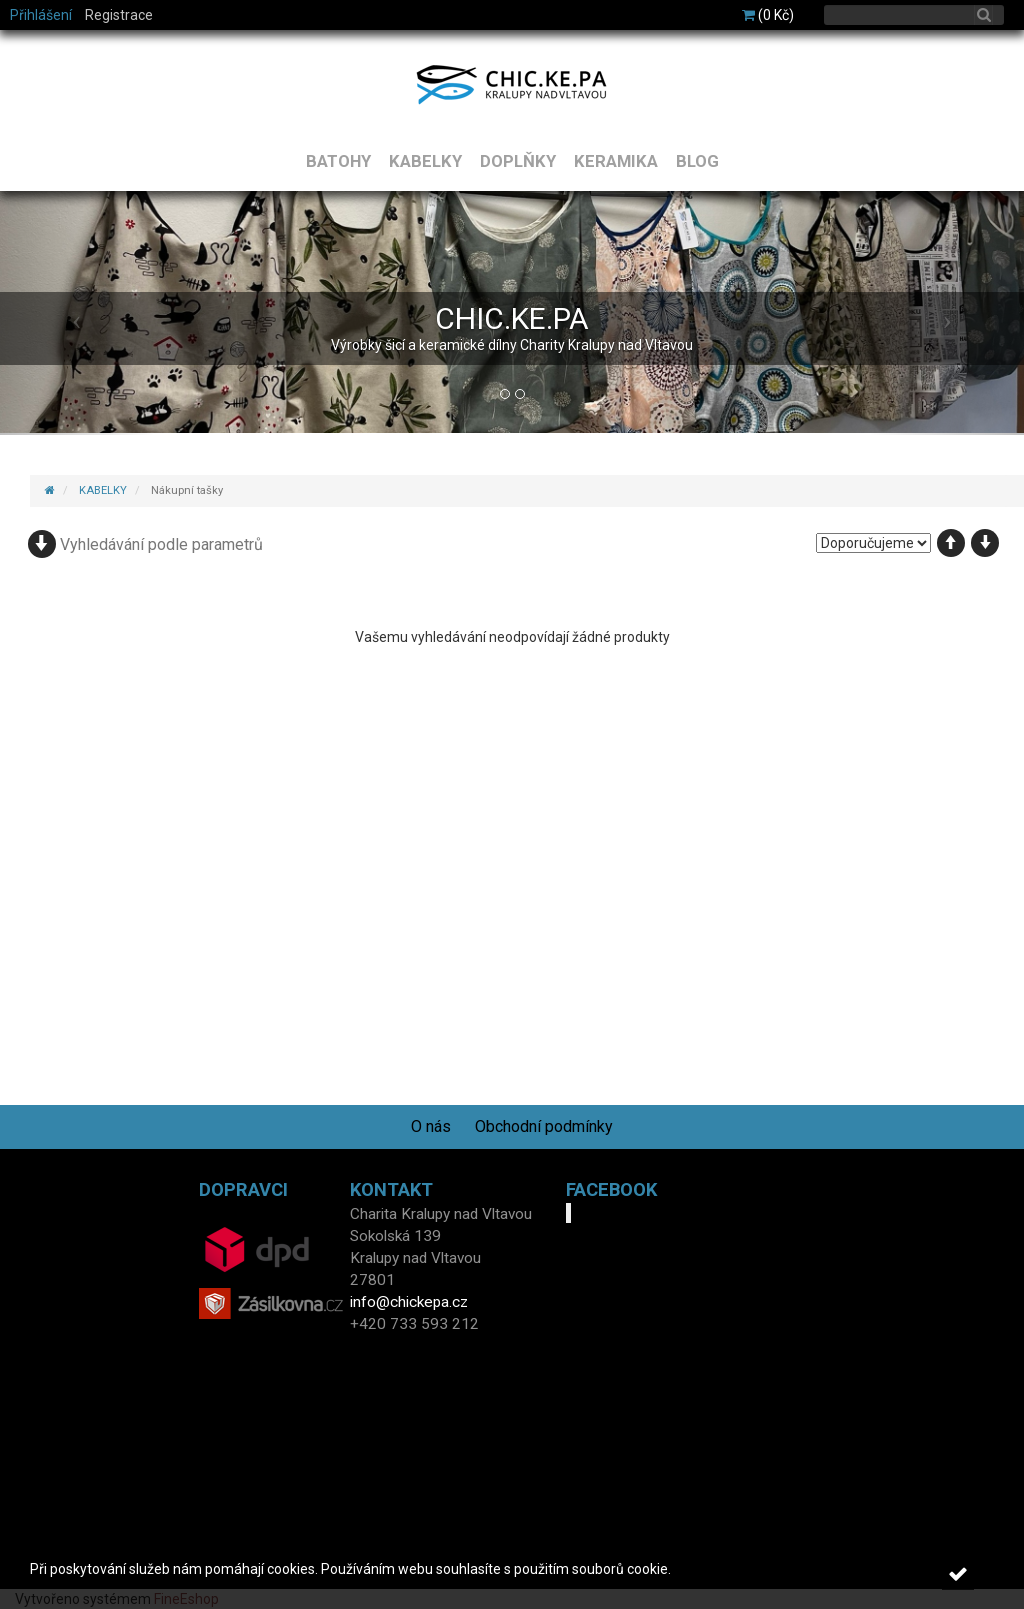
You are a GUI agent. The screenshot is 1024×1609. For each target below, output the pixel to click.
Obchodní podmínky (544, 1126)
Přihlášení (41, 15)
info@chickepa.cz (409, 1302)
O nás (431, 1126)
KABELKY (425, 161)
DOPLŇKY (518, 161)
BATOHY (338, 161)
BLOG (697, 161)
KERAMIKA (616, 161)
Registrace (119, 15)
